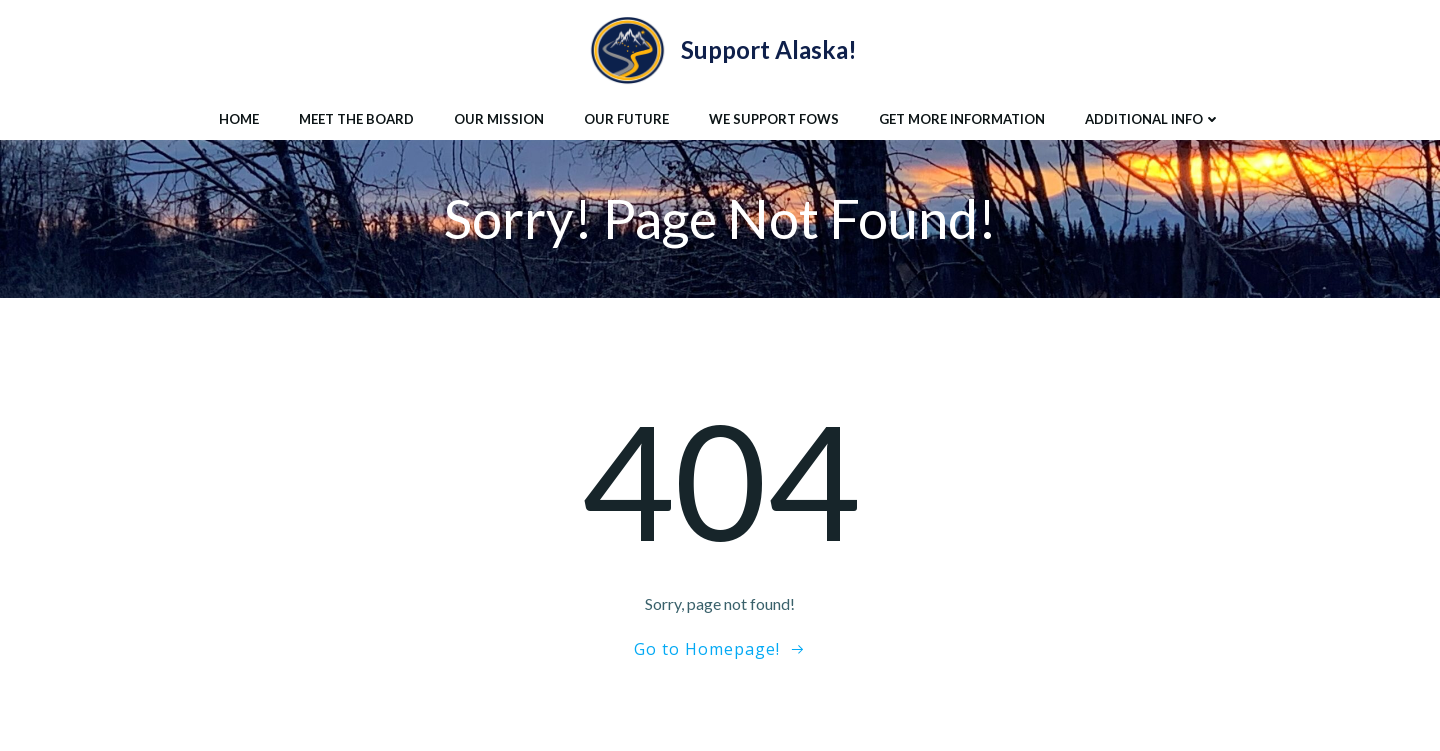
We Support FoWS (774, 119)
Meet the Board (356, 119)
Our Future (626, 119)
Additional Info (1153, 119)
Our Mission (499, 119)
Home (239, 119)
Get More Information (962, 119)
